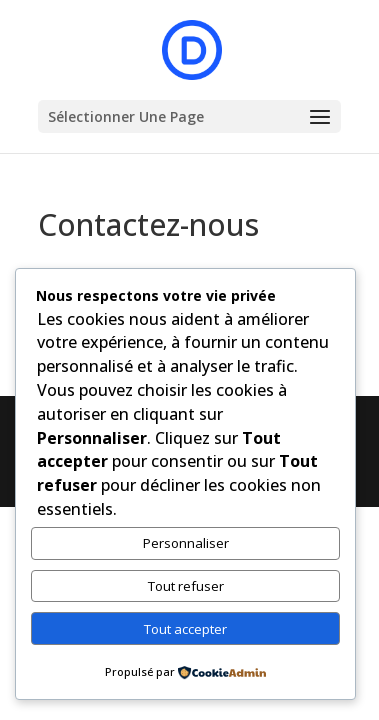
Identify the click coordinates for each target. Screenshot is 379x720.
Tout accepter (185, 629)
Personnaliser (186, 543)
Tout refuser (186, 586)
